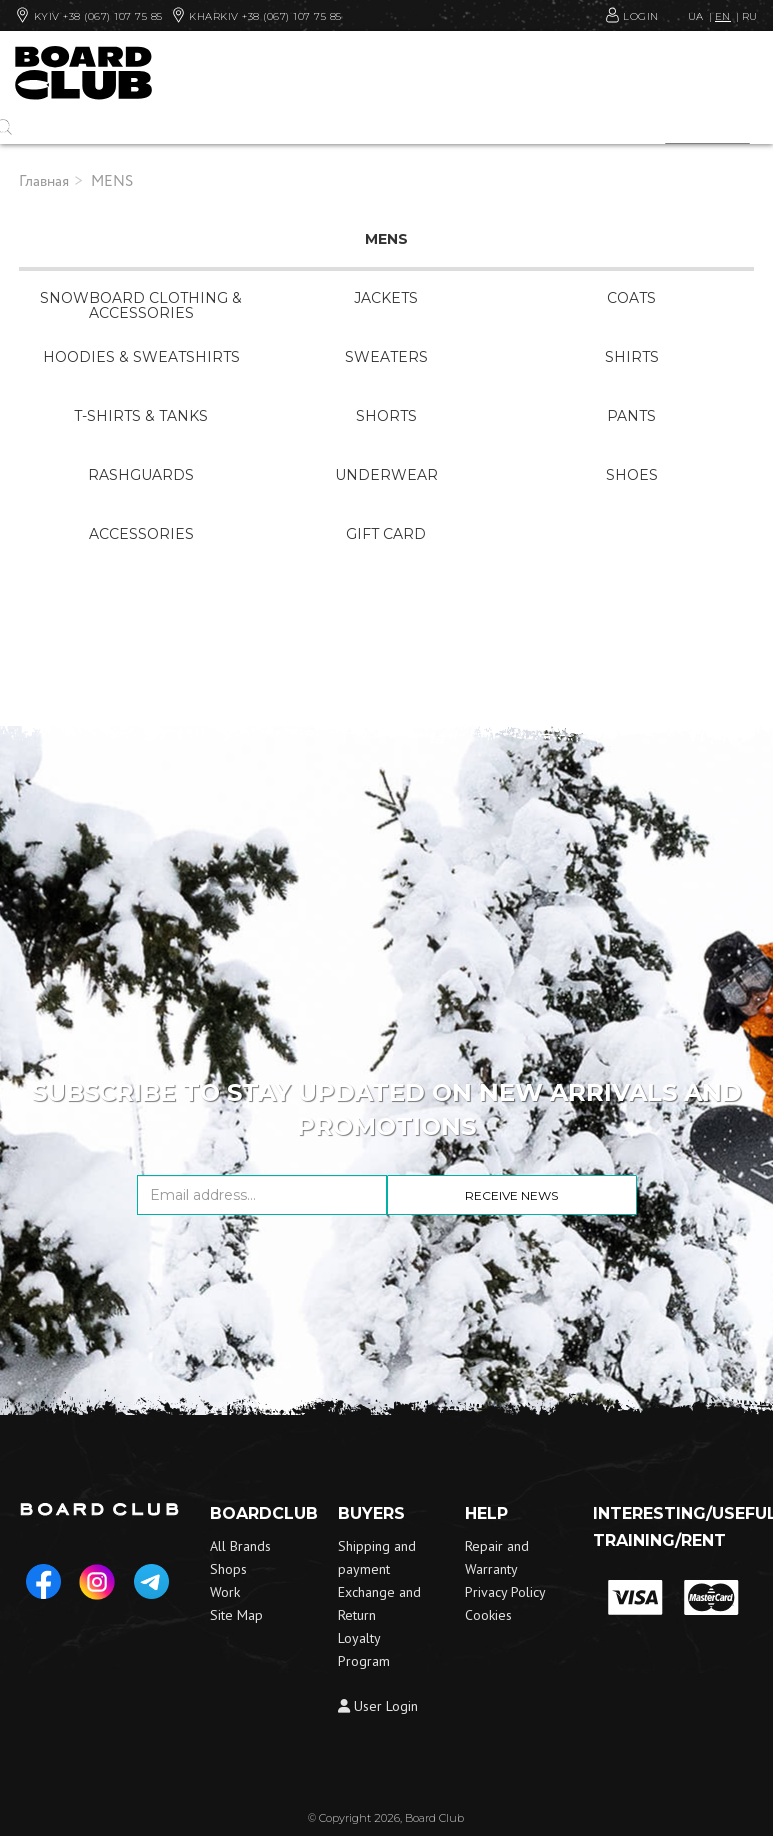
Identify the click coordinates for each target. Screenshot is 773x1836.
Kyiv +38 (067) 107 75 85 (89, 15)
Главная (44, 182)
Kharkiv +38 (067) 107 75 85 (256, 15)
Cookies (488, 1615)
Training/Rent (659, 1540)
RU (750, 16)
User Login (378, 1706)
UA (696, 16)
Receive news (511, 1195)
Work (225, 1592)
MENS (112, 182)
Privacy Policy (505, 1592)
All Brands (240, 1546)
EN (723, 16)
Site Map (236, 1615)
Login (642, 15)
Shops (228, 1569)
